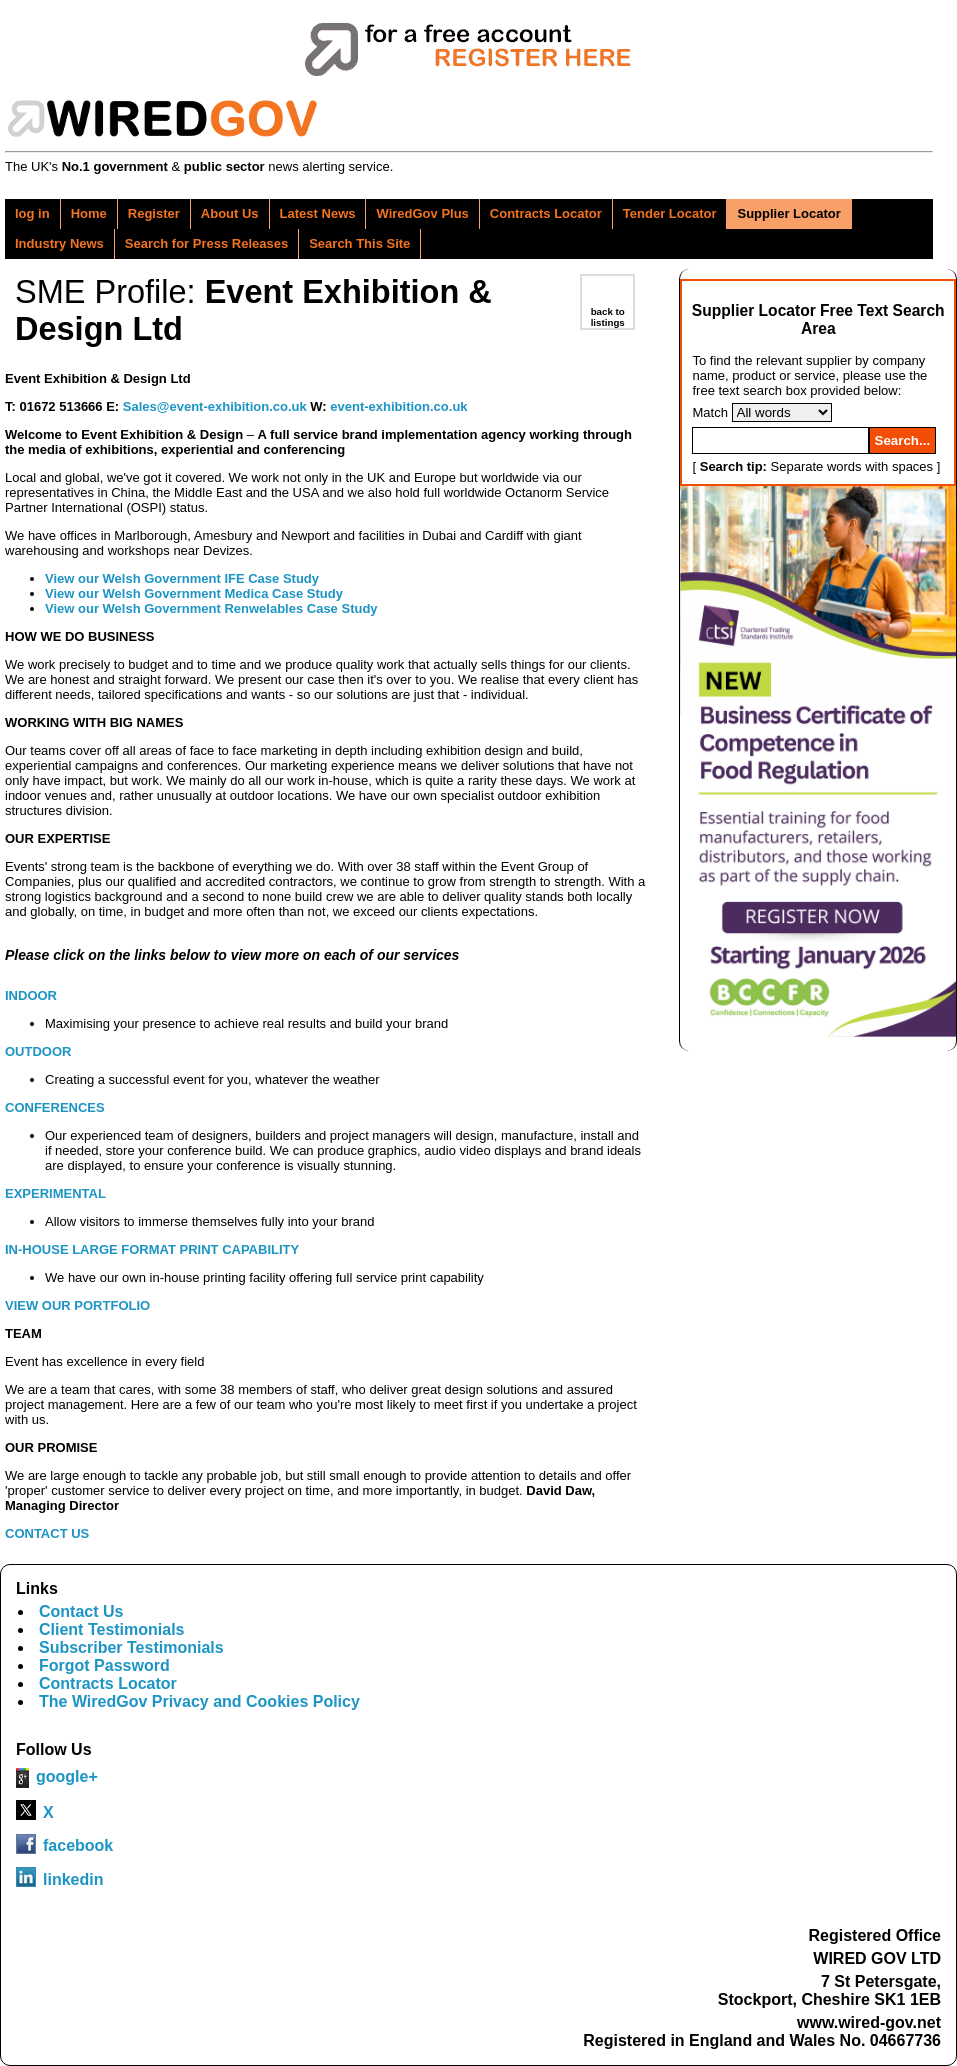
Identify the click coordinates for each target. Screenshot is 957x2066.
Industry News (59, 243)
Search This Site (359, 243)
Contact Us (81, 1611)
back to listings (608, 317)
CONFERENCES (55, 1107)
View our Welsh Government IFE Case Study (182, 578)
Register (154, 213)
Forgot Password (104, 1665)
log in (32, 213)
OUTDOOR (38, 1051)
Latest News (318, 213)
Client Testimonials (112, 1629)
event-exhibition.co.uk (398, 406)
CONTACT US (47, 1533)
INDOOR (31, 995)
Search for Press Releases (206, 243)
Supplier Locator (788, 213)
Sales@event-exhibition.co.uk (215, 406)
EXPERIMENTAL (55, 1193)
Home (89, 213)
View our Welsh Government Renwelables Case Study (211, 608)
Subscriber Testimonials (131, 1647)
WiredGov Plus (422, 213)
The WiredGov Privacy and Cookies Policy (199, 1701)
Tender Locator (670, 213)
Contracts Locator (546, 213)
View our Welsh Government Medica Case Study (194, 593)
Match (709, 412)
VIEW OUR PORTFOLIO (77, 1305)
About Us (230, 213)
